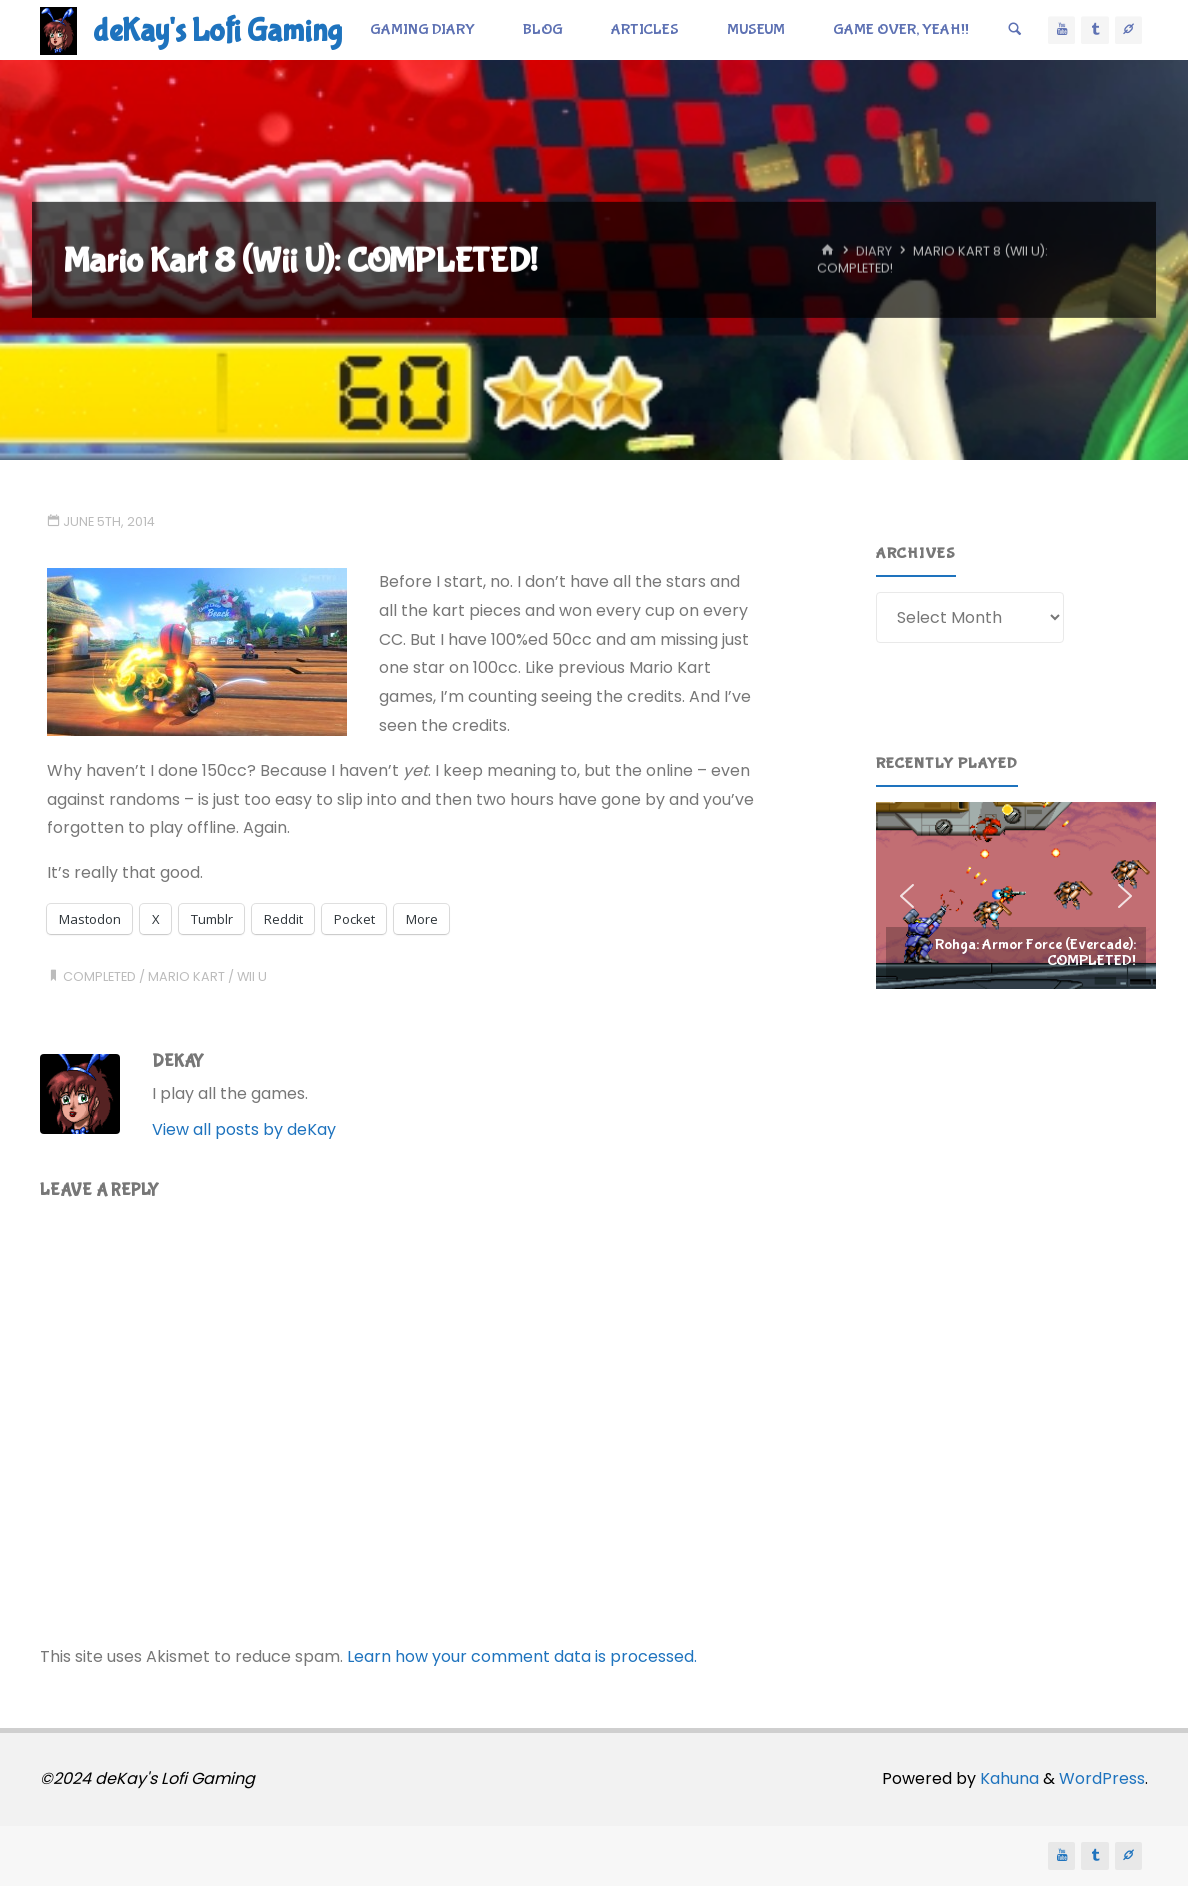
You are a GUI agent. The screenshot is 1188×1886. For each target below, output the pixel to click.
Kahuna (1007, 1778)
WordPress (1102, 1778)
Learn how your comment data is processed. (522, 1656)
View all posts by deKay (244, 1129)
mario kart (186, 976)
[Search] (1015, 30)
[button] (1016, 895)
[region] (1016, 895)
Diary (874, 251)
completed (99, 976)
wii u (252, 976)
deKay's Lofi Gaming (217, 31)
